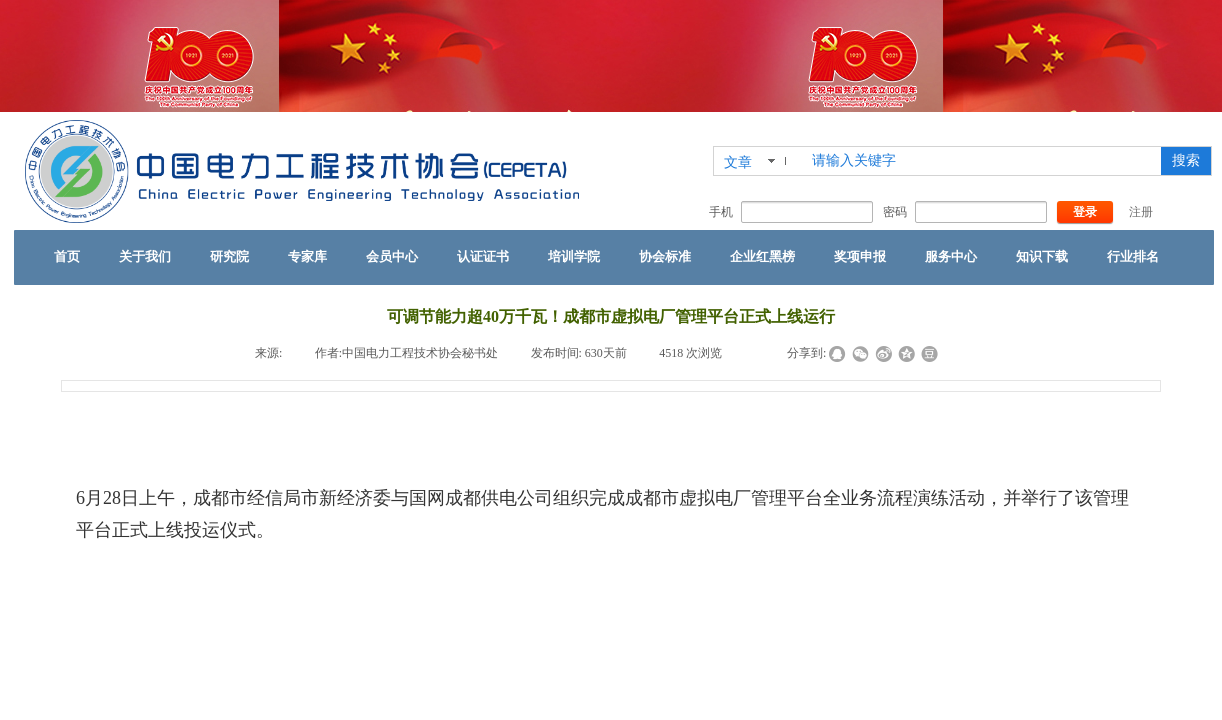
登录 (1085, 212)
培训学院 (574, 256)
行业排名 (1133, 256)
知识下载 (1042, 256)
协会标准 (665, 256)
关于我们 (145, 256)
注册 (1141, 212)
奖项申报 (860, 256)
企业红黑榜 (762, 256)
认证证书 (483, 256)
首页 (67, 256)
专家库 (307, 256)
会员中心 (392, 256)
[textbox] (982, 161)
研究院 (229, 256)
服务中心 (951, 256)
